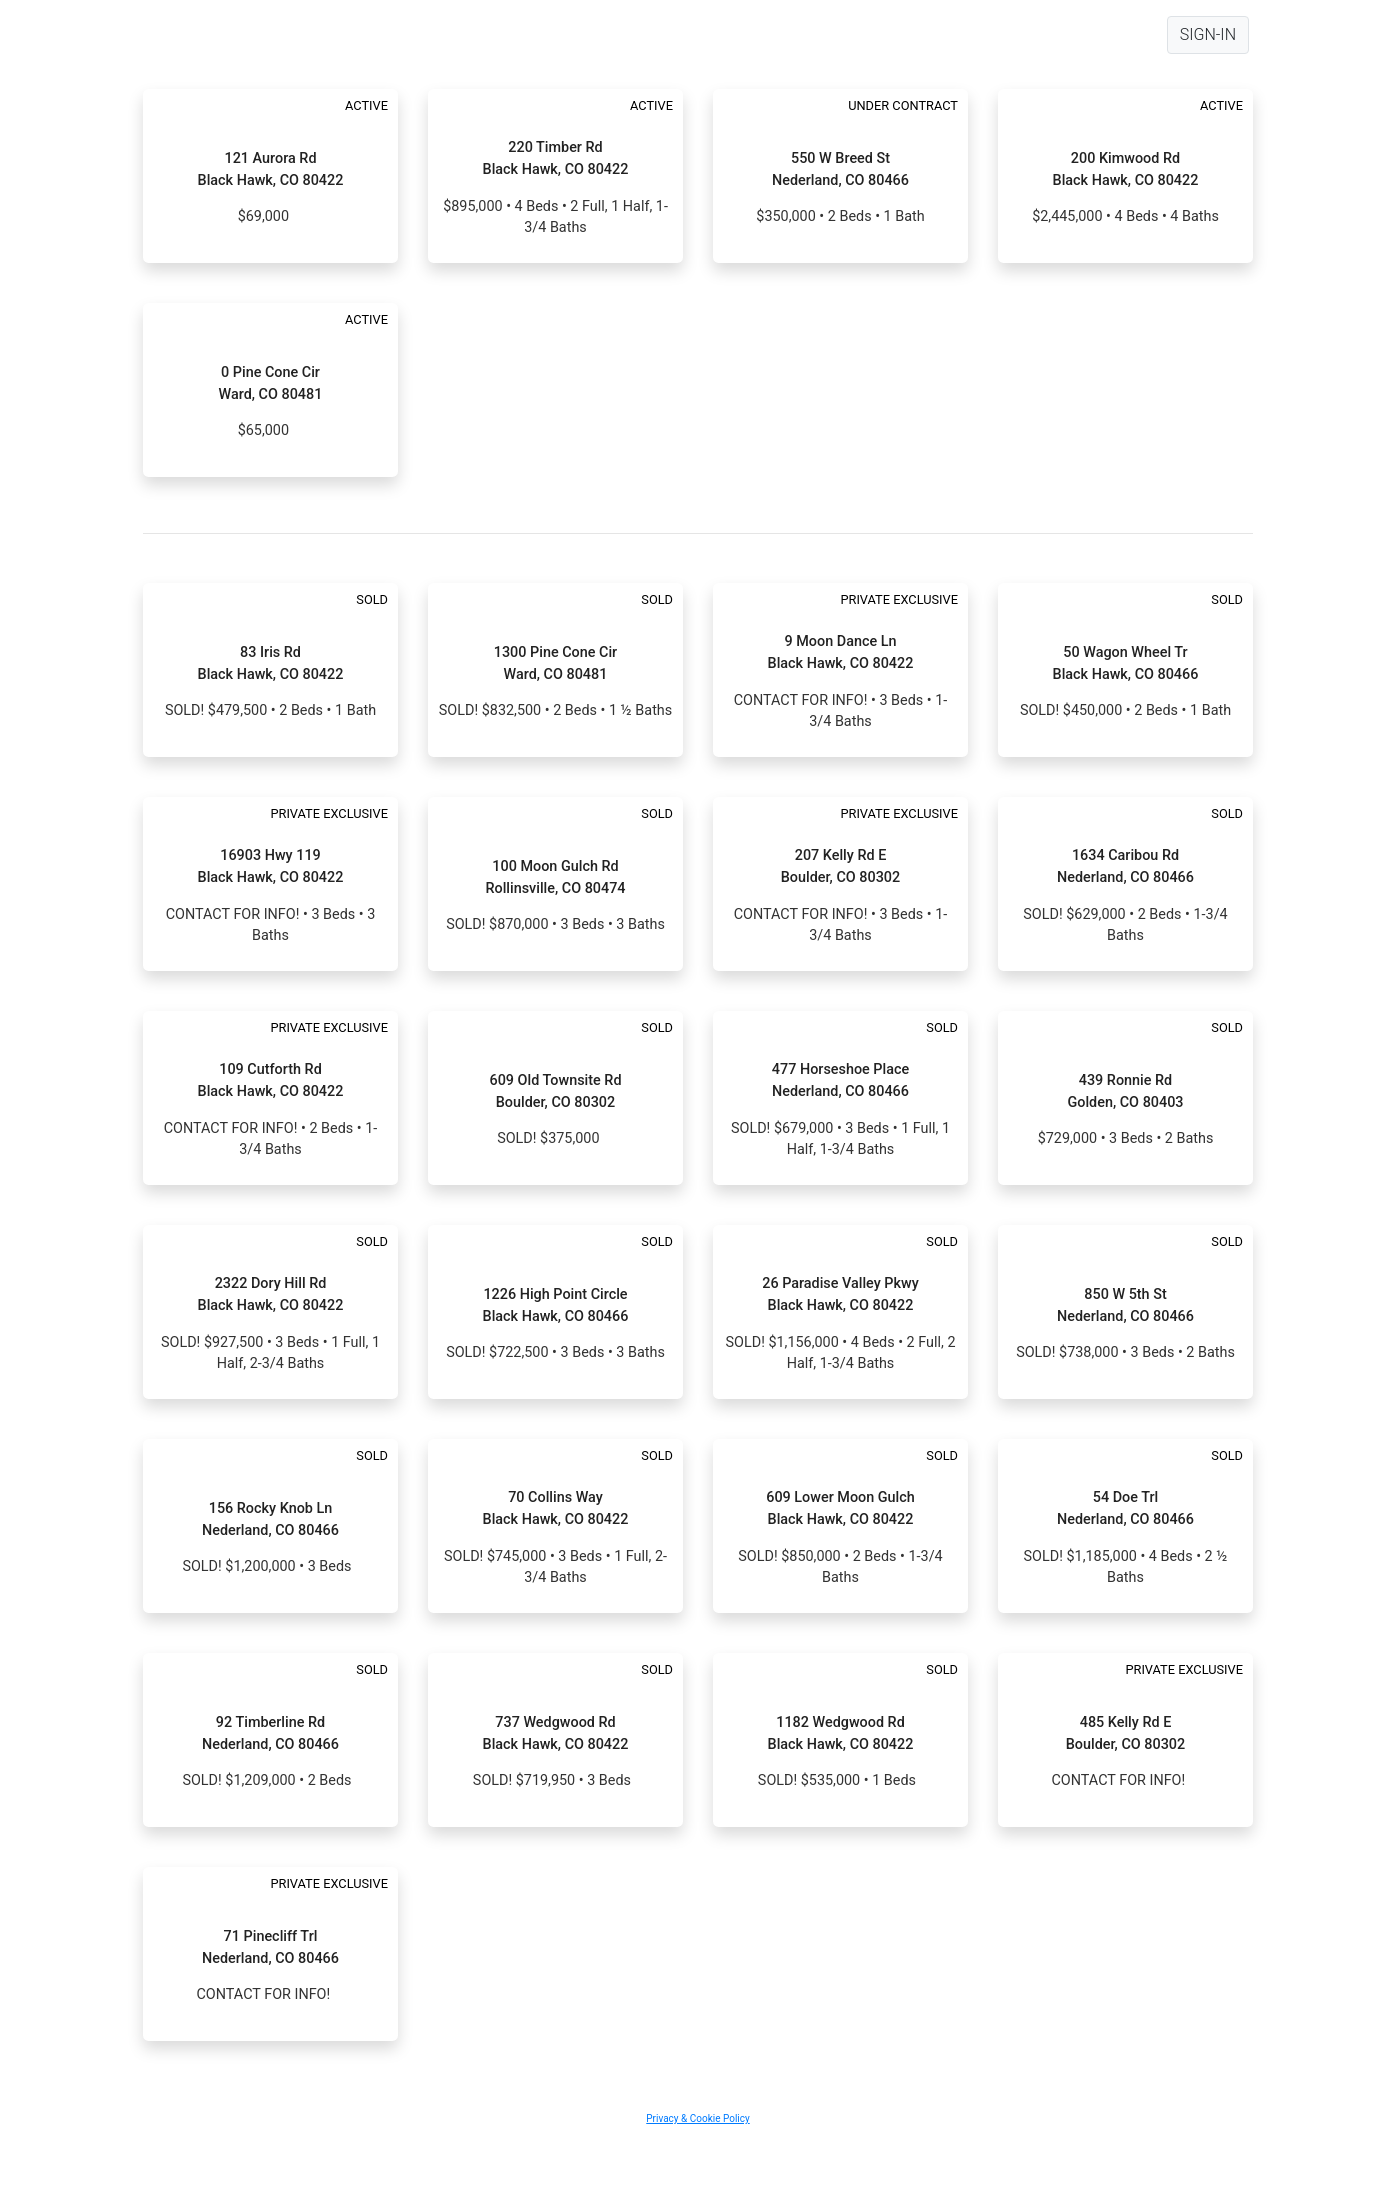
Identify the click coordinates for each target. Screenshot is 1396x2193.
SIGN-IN (1208, 34)
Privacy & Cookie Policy (697, 2118)
